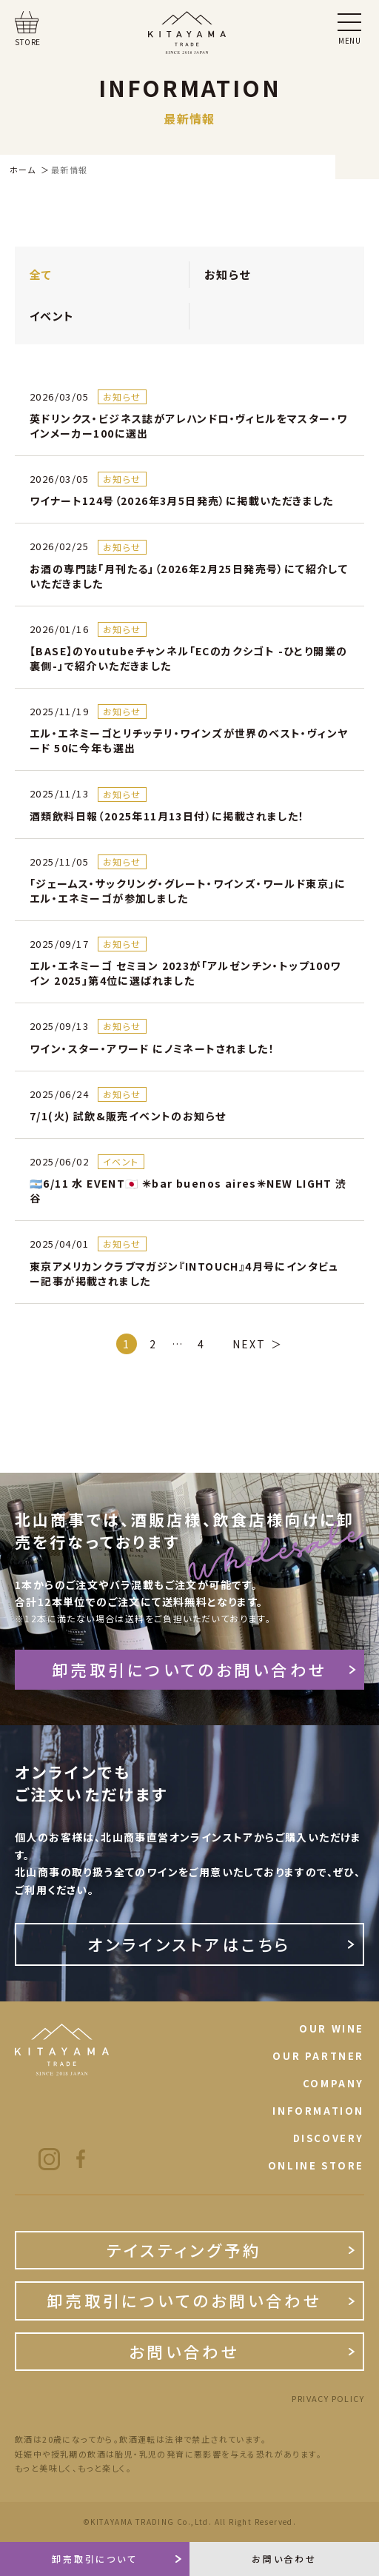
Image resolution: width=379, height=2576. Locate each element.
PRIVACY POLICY (328, 2399)
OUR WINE (331, 2028)
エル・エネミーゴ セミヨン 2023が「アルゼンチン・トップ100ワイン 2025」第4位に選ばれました (185, 973)
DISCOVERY (328, 2138)
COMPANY (333, 2083)
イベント (52, 316)
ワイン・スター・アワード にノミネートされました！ (152, 1048)
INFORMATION (318, 2111)
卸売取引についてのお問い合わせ (189, 1669)
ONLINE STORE (316, 2165)
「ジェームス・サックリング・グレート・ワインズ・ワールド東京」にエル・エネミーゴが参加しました (188, 891)
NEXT (249, 1343)
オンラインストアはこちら (189, 1944)
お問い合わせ (184, 2351)
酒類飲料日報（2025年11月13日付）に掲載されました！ (167, 816)
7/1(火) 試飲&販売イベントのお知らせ (128, 1115)
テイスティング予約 (184, 2249)
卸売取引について (95, 2558)
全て (41, 274)
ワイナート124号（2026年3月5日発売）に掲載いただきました (182, 500)
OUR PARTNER (318, 2056)
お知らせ (227, 274)
